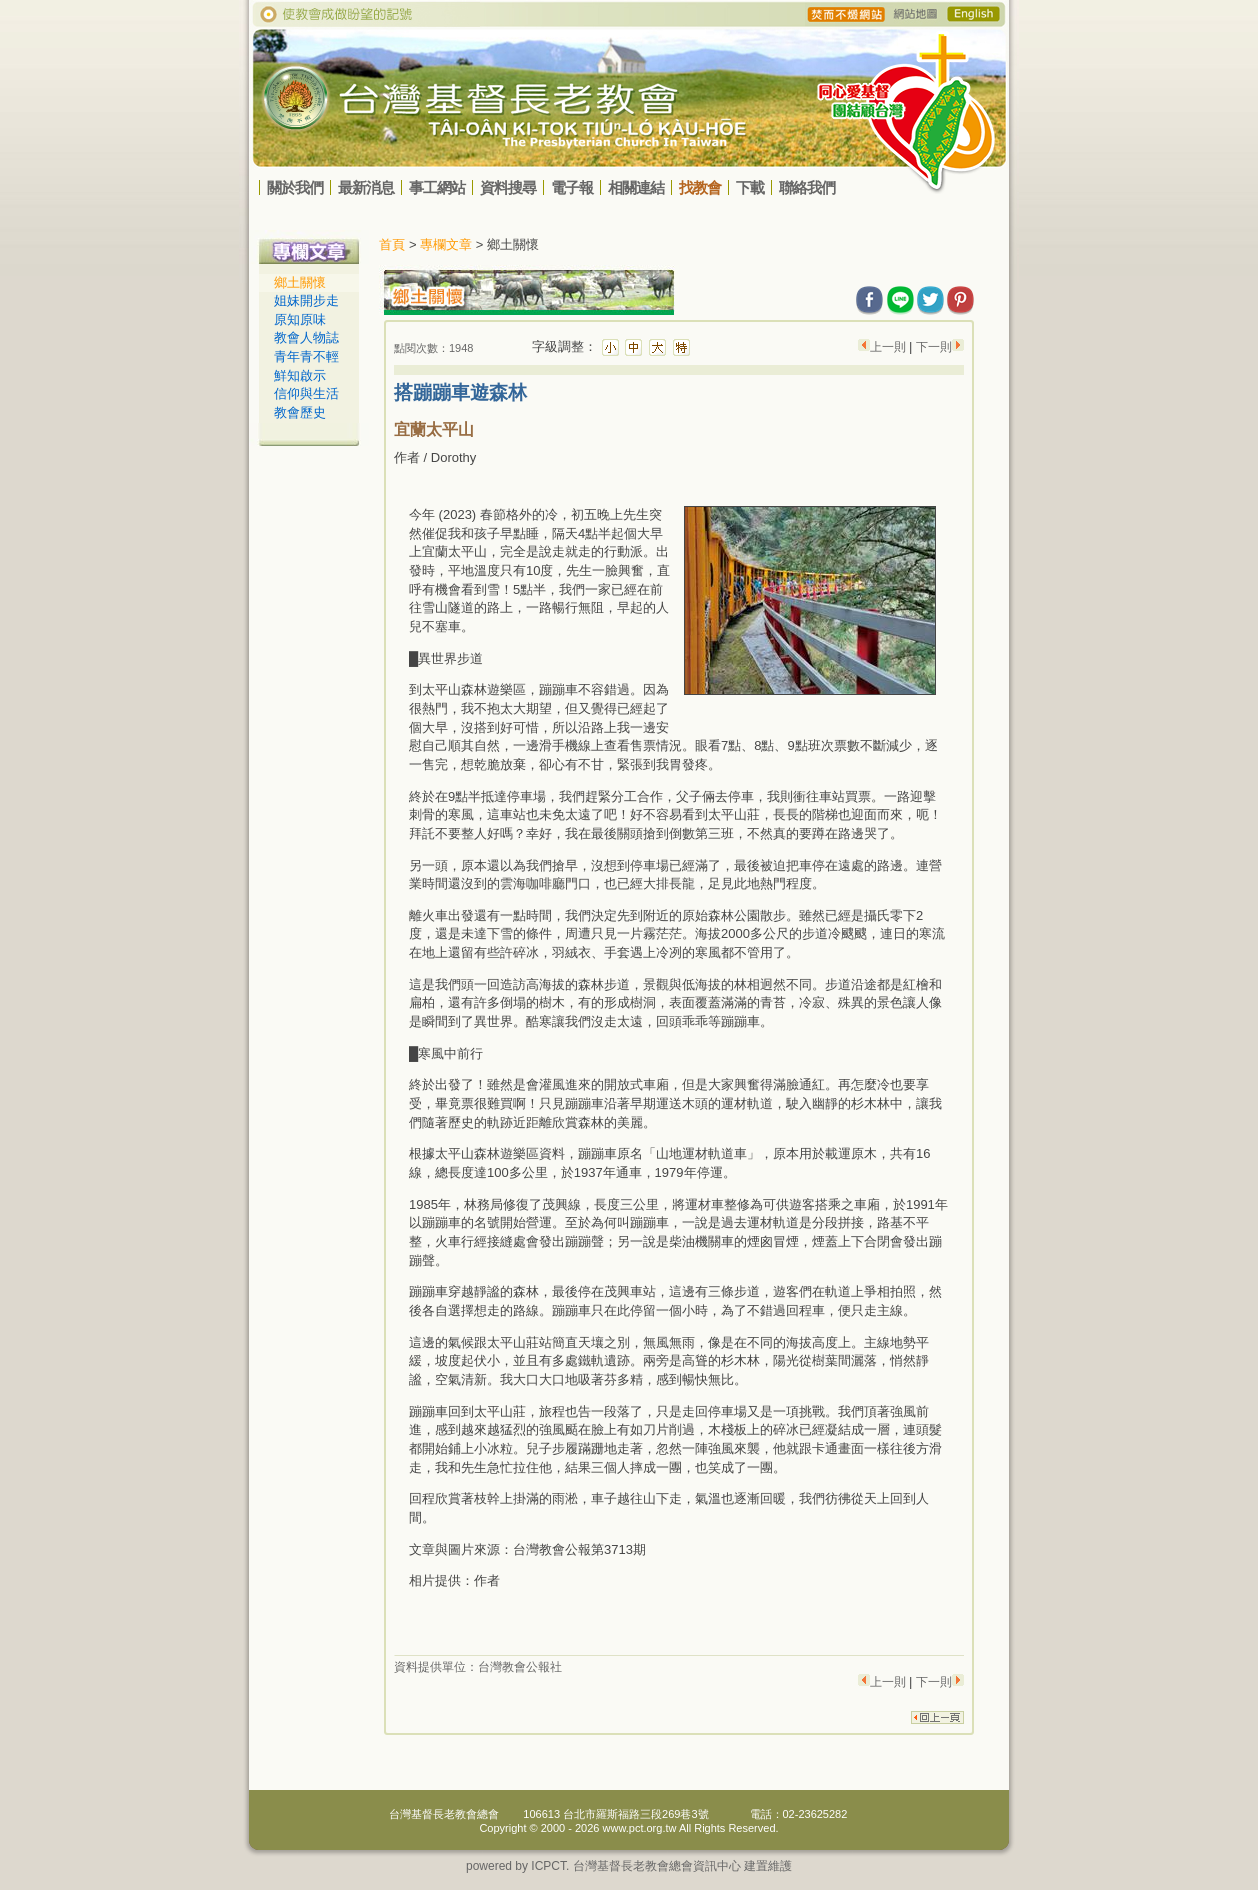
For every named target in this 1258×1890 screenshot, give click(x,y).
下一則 (934, 347)
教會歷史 (300, 412)
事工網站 (437, 187)
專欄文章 (446, 244)
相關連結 (636, 187)
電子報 (572, 187)
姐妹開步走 (306, 300)
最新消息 (366, 187)
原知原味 (300, 319)
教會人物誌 (306, 337)
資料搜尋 (508, 187)
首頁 (392, 244)
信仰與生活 (306, 393)
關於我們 (295, 187)
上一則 (889, 347)
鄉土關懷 (300, 282)
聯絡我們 (807, 187)
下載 (750, 187)
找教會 (700, 187)
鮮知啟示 (300, 375)
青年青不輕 (306, 356)
